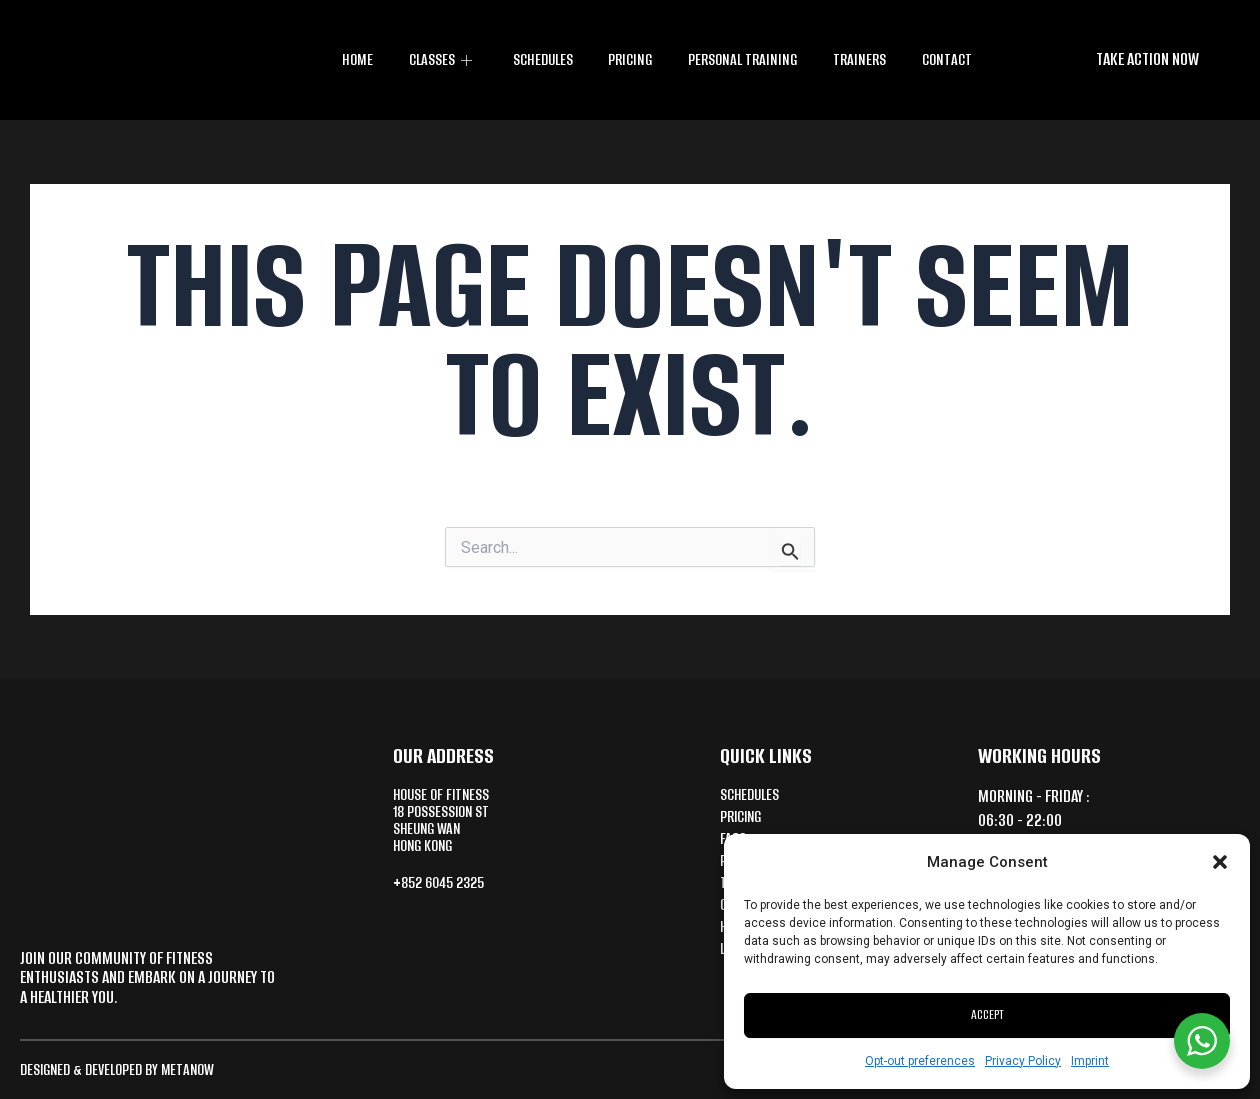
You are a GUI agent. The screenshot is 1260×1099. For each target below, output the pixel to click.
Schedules (543, 59)
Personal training (742, 59)
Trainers (858, 59)
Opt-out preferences (920, 1061)
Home (360, 59)
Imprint (1090, 1061)
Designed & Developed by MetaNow (126, 1069)
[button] (1220, 862)
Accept (987, 1014)
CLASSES (443, 59)
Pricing (630, 59)
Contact (942, 59)
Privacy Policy (1023, 1061)
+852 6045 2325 (445, 890)
